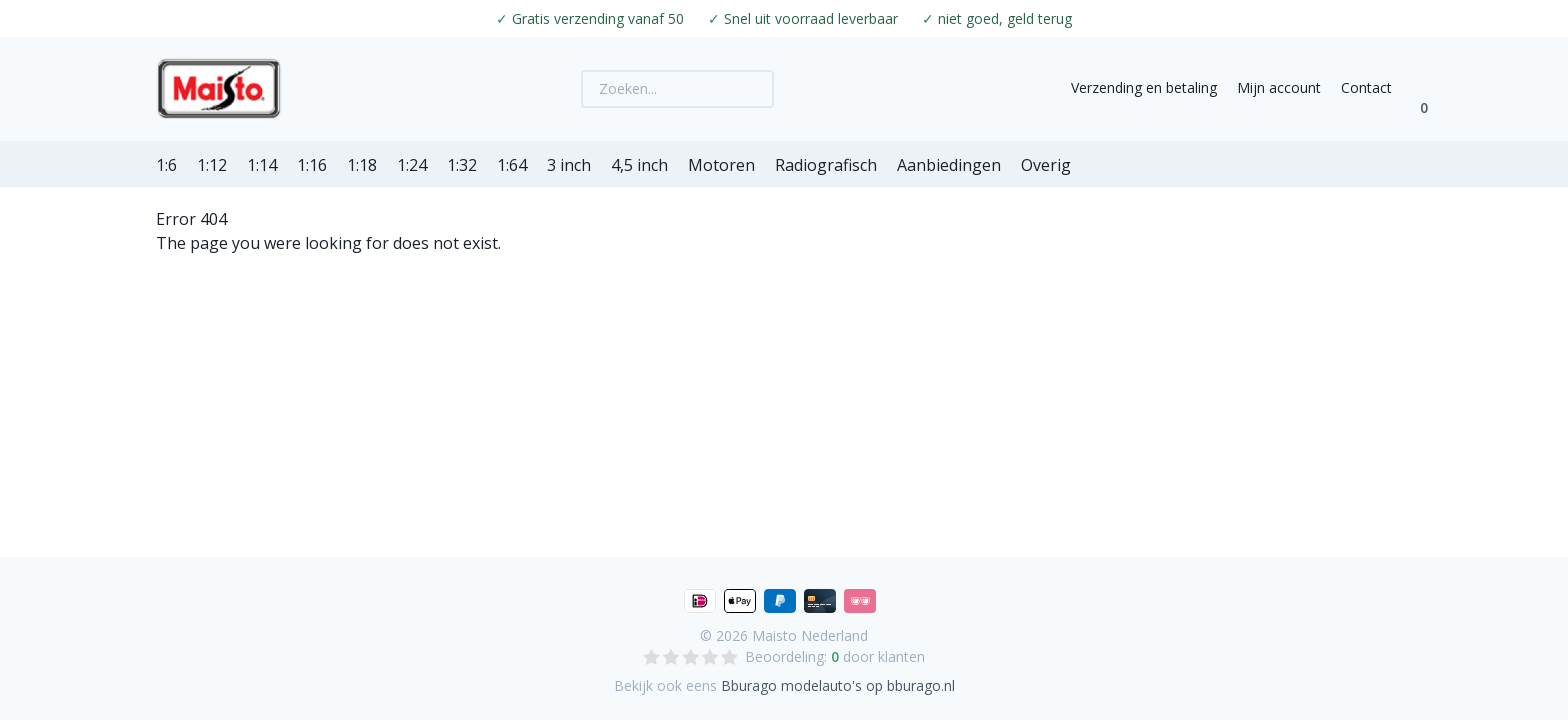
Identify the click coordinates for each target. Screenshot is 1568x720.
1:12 (212, 165)
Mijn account (1279, 87)
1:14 (262, 165)
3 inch (569, 165)
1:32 (462, 165)
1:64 (512, 165)
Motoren (721, 165)
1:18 (362, 165)
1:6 (166, 165)
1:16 (312, 165)
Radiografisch (826, 165)
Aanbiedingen (949, 165)
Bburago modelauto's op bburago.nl (838, 685)
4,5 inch (639, 165)
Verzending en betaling (1144, 87)
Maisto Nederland (810, 635)
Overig (1046, 165)
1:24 (412, 165)
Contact (1366, 87)
